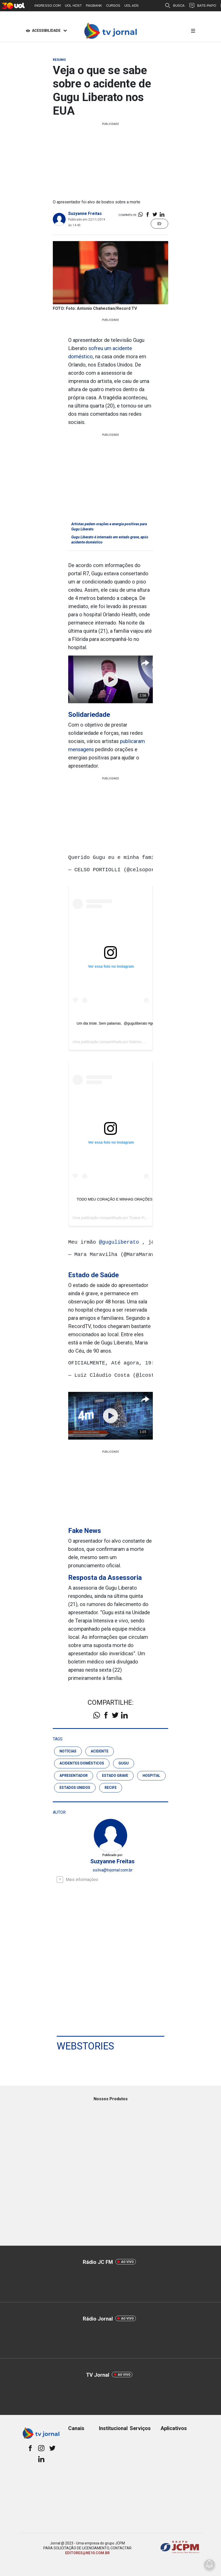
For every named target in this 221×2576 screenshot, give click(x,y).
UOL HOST (73, 5)
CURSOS (113, 5)
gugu (123, 1763)
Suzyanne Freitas (85, 213)
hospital (151, 1776)
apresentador (73, 1776)
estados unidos (74, 1788)
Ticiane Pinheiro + (143, 1218)
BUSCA (175, 6)
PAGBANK (94, 5)
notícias (67, 1751)
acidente (99, 1751)
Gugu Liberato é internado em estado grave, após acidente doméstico (109, 539)
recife (111, 1788)
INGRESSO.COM (47, 5)
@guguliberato (119, 1242)
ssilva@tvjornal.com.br (113, 1870)
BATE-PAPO (202, 6)
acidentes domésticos (81, 1763)
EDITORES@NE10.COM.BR (87, 2553)
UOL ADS (131, 5)
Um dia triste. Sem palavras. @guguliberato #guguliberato (123, 1023)
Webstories (85, 2046)
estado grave (115, 1776)
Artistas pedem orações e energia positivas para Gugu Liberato (109, 526)
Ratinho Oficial (140, 1042)
